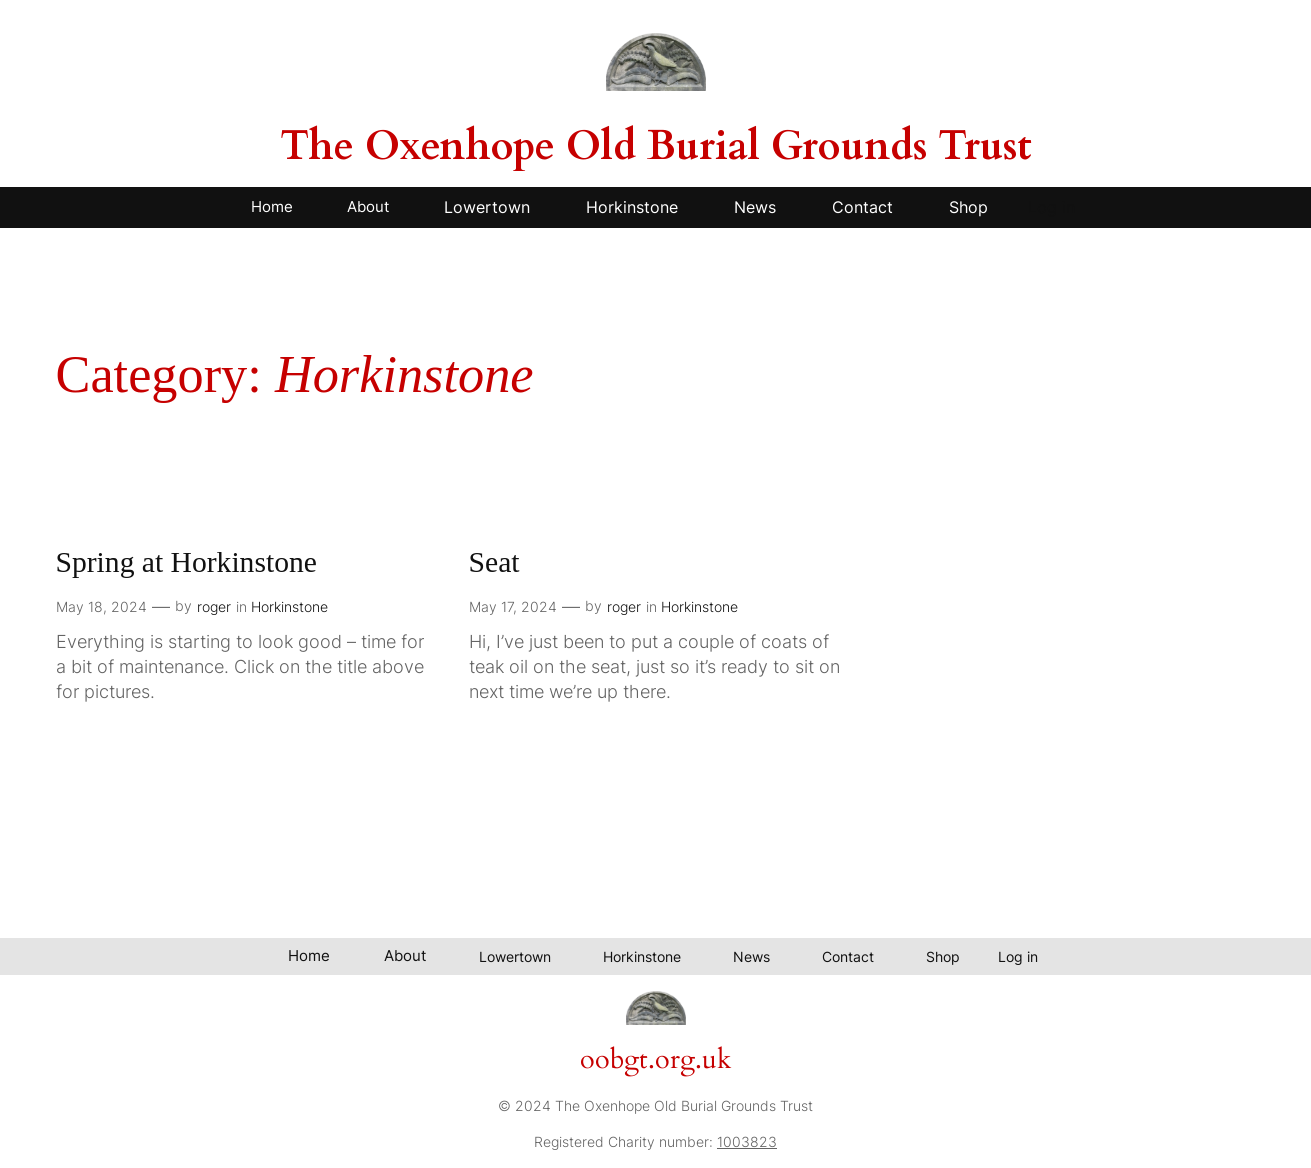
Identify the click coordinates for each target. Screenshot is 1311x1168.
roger (214, 606)
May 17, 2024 (513, 606)
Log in (1051, 207)
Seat (494, 562)
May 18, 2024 (101, 606)
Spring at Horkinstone (186, 562)
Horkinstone (289, 606)
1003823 (747, 1141)
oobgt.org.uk (655, 1059)
